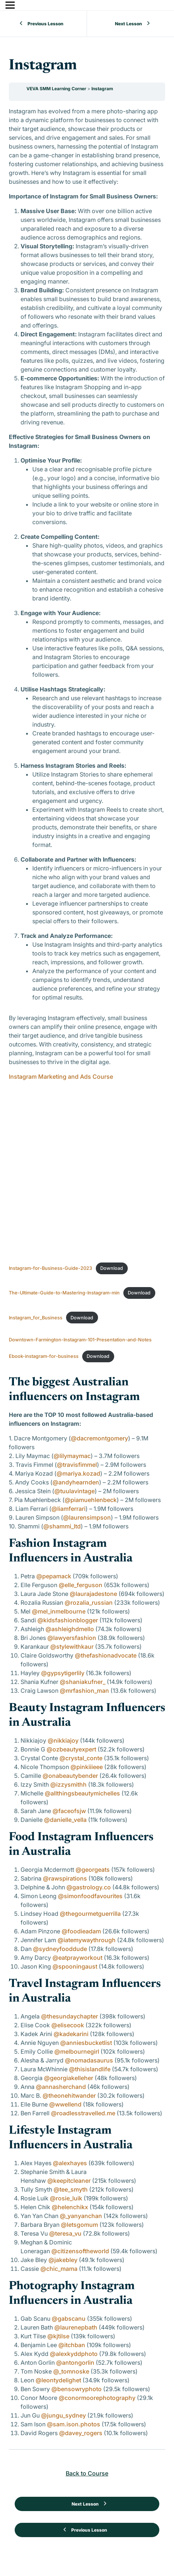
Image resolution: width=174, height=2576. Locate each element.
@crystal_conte (80, 1758)
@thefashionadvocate (106, 1655)
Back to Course (87, 2473)
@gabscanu (69, 2318)
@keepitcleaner (69, 2180)
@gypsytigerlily (62, 1673)
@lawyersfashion (71, 1637)
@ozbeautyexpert (71, 1749)
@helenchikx (70, 2207)
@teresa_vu (65, 2233)
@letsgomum (79, 2224)
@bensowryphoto (76, 2389)
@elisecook (67, 2025)
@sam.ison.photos (73, 2424)
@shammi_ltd (62, 1526)
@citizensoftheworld (80, 2251)
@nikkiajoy (63, 1740)
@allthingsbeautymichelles (82, 1793)
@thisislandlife (89, 2069)
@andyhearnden (75, 1482)
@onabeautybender (70, 1775)
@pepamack (53, 1576)
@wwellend (65, 2104)
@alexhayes (70, 2163)
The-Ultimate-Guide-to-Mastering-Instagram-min (64, 1293)
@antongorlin (75, 2362)
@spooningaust (74, 1966)
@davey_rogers (80, 2433)
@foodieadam (81, 1931)
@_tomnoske (71, 2371)
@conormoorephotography (97, 2397)
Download (111, 1268)
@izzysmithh (68, 1784)
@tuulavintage (74, 1491)
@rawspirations (65, 1878)
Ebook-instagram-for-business (44, 1356)
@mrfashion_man (84, 1690)
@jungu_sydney (63, 2415)
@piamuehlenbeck (91, 1499)
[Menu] (10, 5)
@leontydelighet (58, 2380)
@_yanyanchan (81, 2215)
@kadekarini (71, 2034)
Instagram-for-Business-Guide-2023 (50, 1268)
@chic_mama (58, 2268)
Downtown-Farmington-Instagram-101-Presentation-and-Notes (80, 1339)
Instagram (102, 88)
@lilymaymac (72, 1455)
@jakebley (62, 2259)
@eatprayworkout (77, 1957)
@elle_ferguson (80, 1585)
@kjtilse (58, 2336)
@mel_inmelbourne (59, 1611)
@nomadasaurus (89, 2060)
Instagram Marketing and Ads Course (61, 1076)
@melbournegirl (76, 2051)
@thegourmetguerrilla (90, 1913)
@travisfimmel (77, 1464)
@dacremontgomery (99, 1438)
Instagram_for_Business (35, 1317)
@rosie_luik (66, 2198)
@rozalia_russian (89, 1602)
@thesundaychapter (69, 2016)
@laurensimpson (87, 1517)
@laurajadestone (93, 1593)
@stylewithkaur (72, 1646)
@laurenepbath (75, 2327)
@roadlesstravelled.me (83, 2113)
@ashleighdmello (70, 1629)
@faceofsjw (69, 1811)
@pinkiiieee (86, 1767)
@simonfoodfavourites (90, 1896)
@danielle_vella (65, 1819)
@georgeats (93, 1869)
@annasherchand (61, 2086)
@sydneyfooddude (60, 1948)
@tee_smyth (71, 2189)
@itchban (71, 2345)
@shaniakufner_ (82, 1681)
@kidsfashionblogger (67, 1620)
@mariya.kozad (78, 1473)
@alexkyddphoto (74, 2353)
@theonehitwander (69, 2095)
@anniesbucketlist (86, 2042)
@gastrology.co (88, 1887)
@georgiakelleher (68, 2078)
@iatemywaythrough (87, 1940)
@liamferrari (68, 1508)
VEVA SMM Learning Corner (56, 88)
